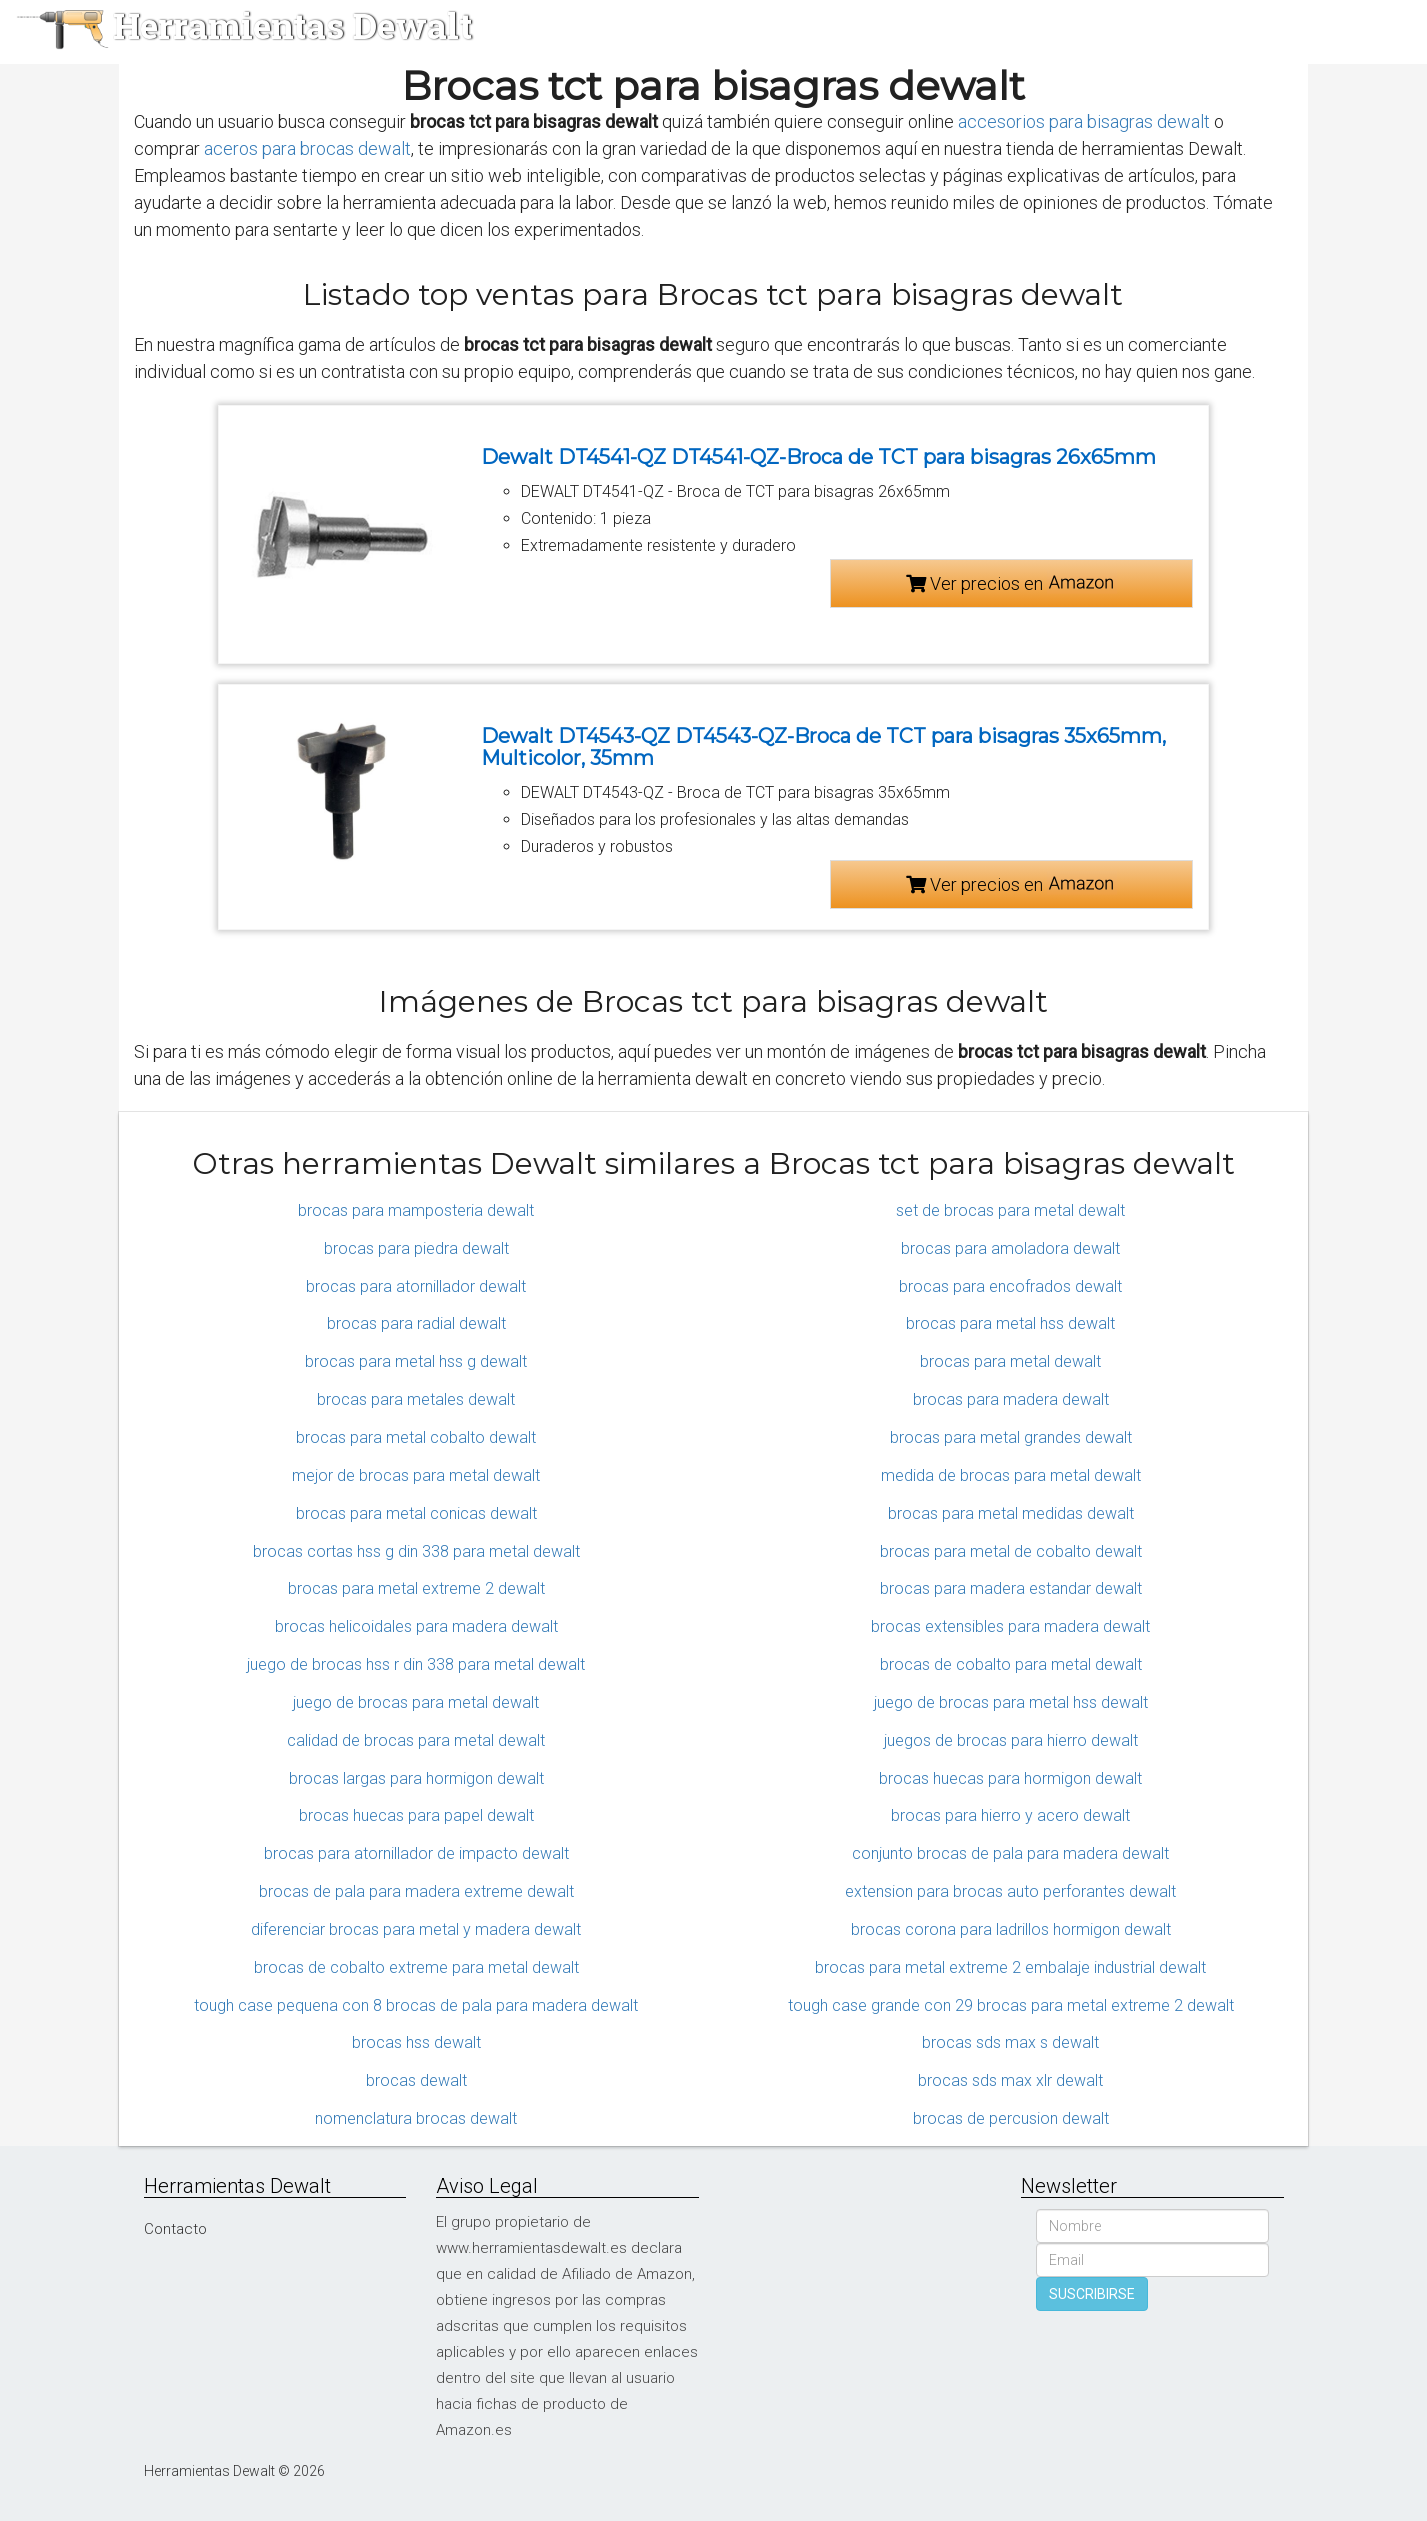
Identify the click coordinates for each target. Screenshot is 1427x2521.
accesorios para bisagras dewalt (1084, 121)
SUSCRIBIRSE (1092, 2294)
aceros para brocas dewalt (307, 148)
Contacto (175, 2229)
